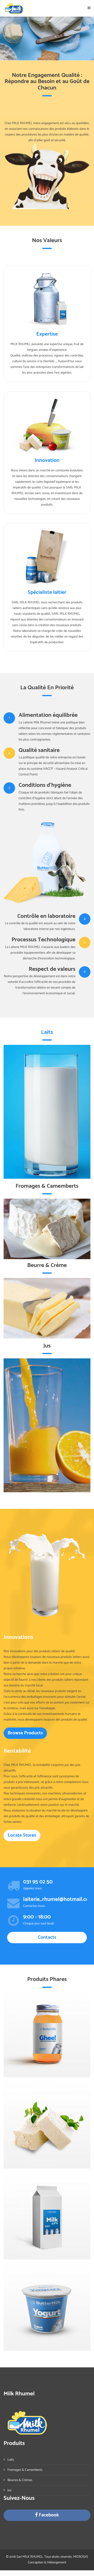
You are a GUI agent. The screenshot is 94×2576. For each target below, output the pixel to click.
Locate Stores (22, 1835)
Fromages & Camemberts (24, 2470)
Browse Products (25, 1733)
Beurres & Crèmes (19, 2480)
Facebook (47, 2515)
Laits (47, 1032)
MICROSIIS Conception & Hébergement (58, 2559)
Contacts (47, 1937)
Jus (9, 2490)
